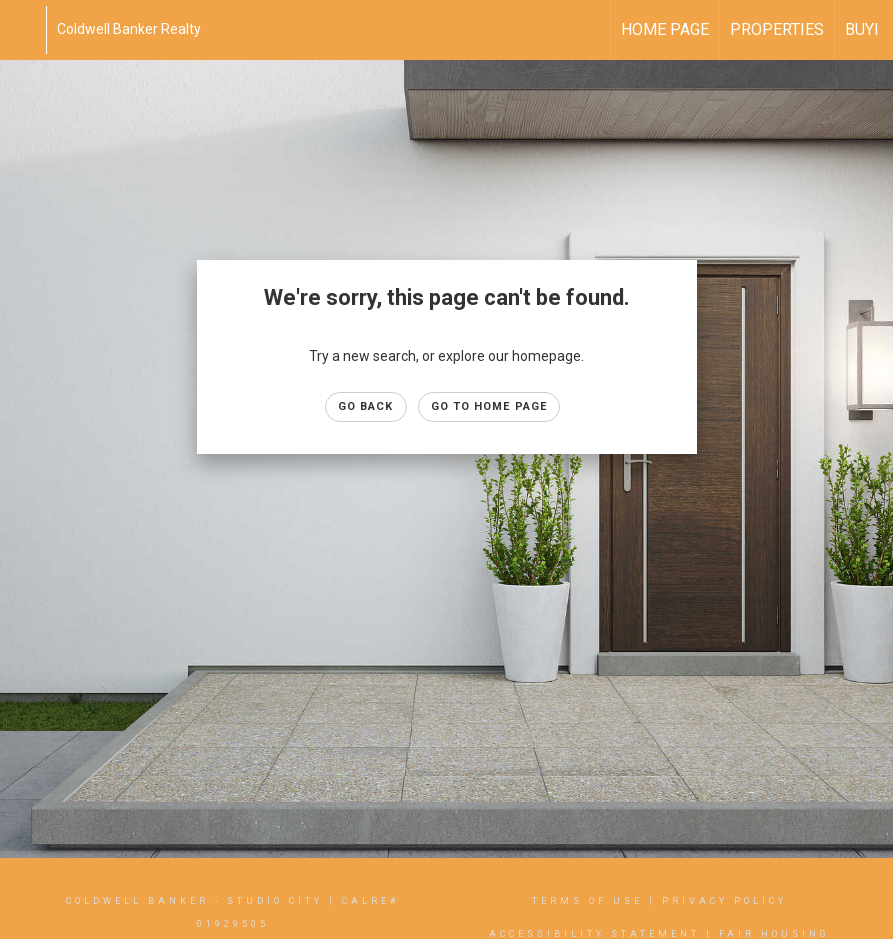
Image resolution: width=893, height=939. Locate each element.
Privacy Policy (724, 901)
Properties (777, 29)
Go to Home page (489, 406)
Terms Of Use (587, 901)
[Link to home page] (25, 30)
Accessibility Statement (594, 934)
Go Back (366, 406)
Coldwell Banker (137, 901)
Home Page (665, 29)
